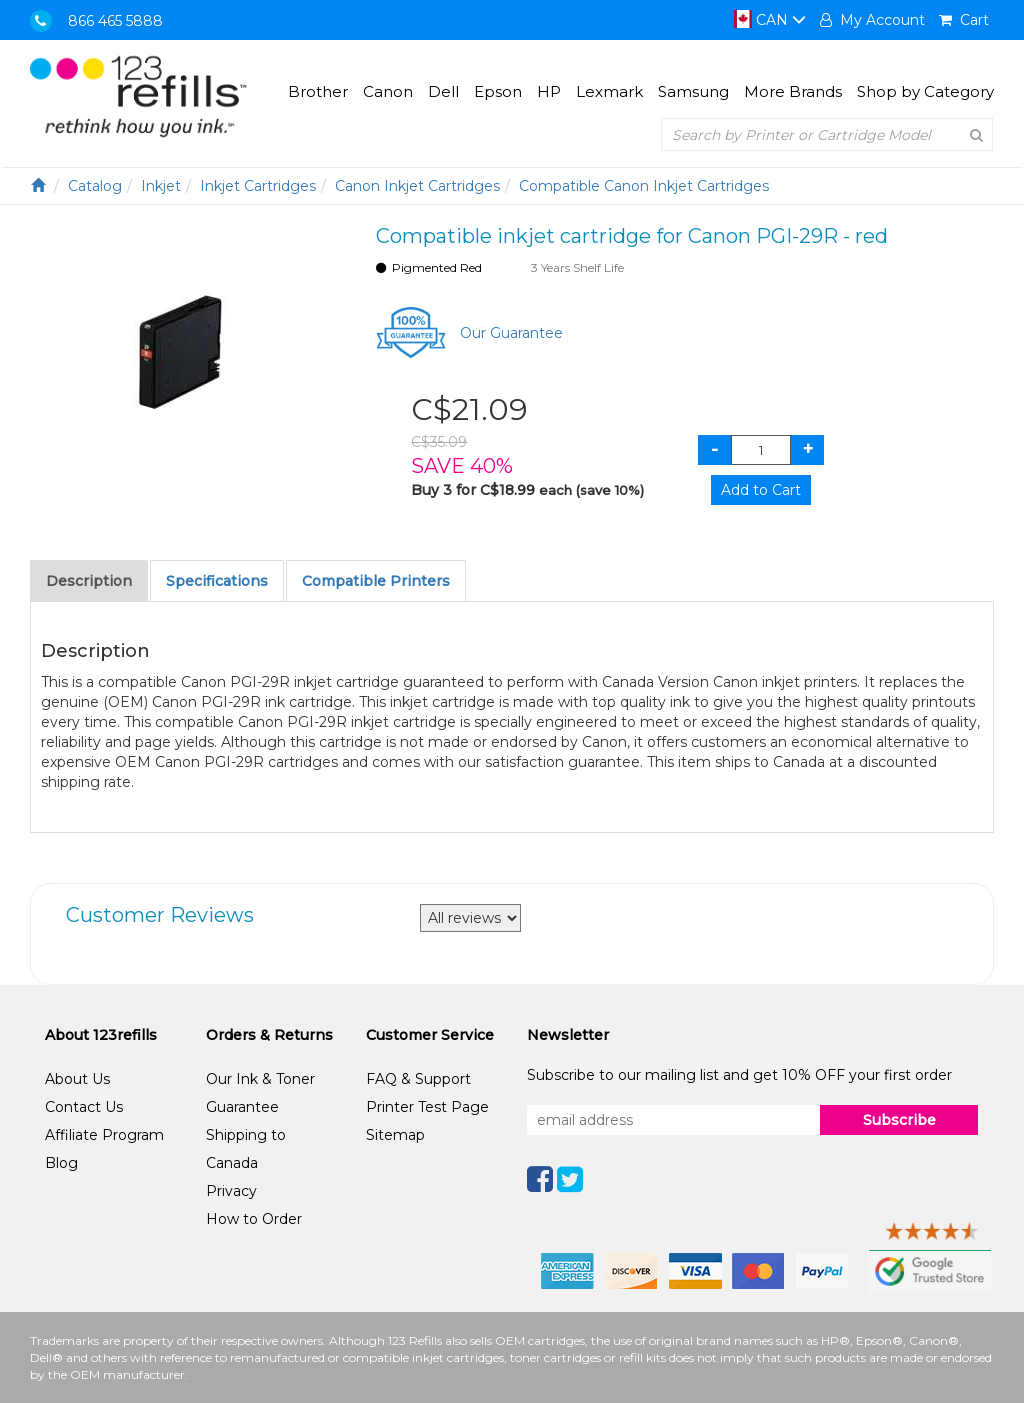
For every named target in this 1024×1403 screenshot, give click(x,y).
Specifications (217, 581)
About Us (77, 1079)
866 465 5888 (115, 21)
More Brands (793, 91)
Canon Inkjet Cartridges (417, 186)
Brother (318, 91)
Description (89, 581)
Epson (498, 91)
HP (549, 91)
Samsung (693, 91)
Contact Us (84, 1107)
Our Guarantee (511, 333)
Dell (443, 91)
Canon (388, 91)
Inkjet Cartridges (258, 186)
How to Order (254, 1219)
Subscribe (899, 1120)
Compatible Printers (376, 581)
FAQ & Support (418, 1079)
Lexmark (609, 91)
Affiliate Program (104, 1135)
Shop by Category (925, 91)
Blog (61, 1163)
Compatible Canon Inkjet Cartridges (644, 186)
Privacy (231, 1191)
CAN (770, 20)
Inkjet (161, 186)
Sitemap (395, 1135)
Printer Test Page (427, 1107)
